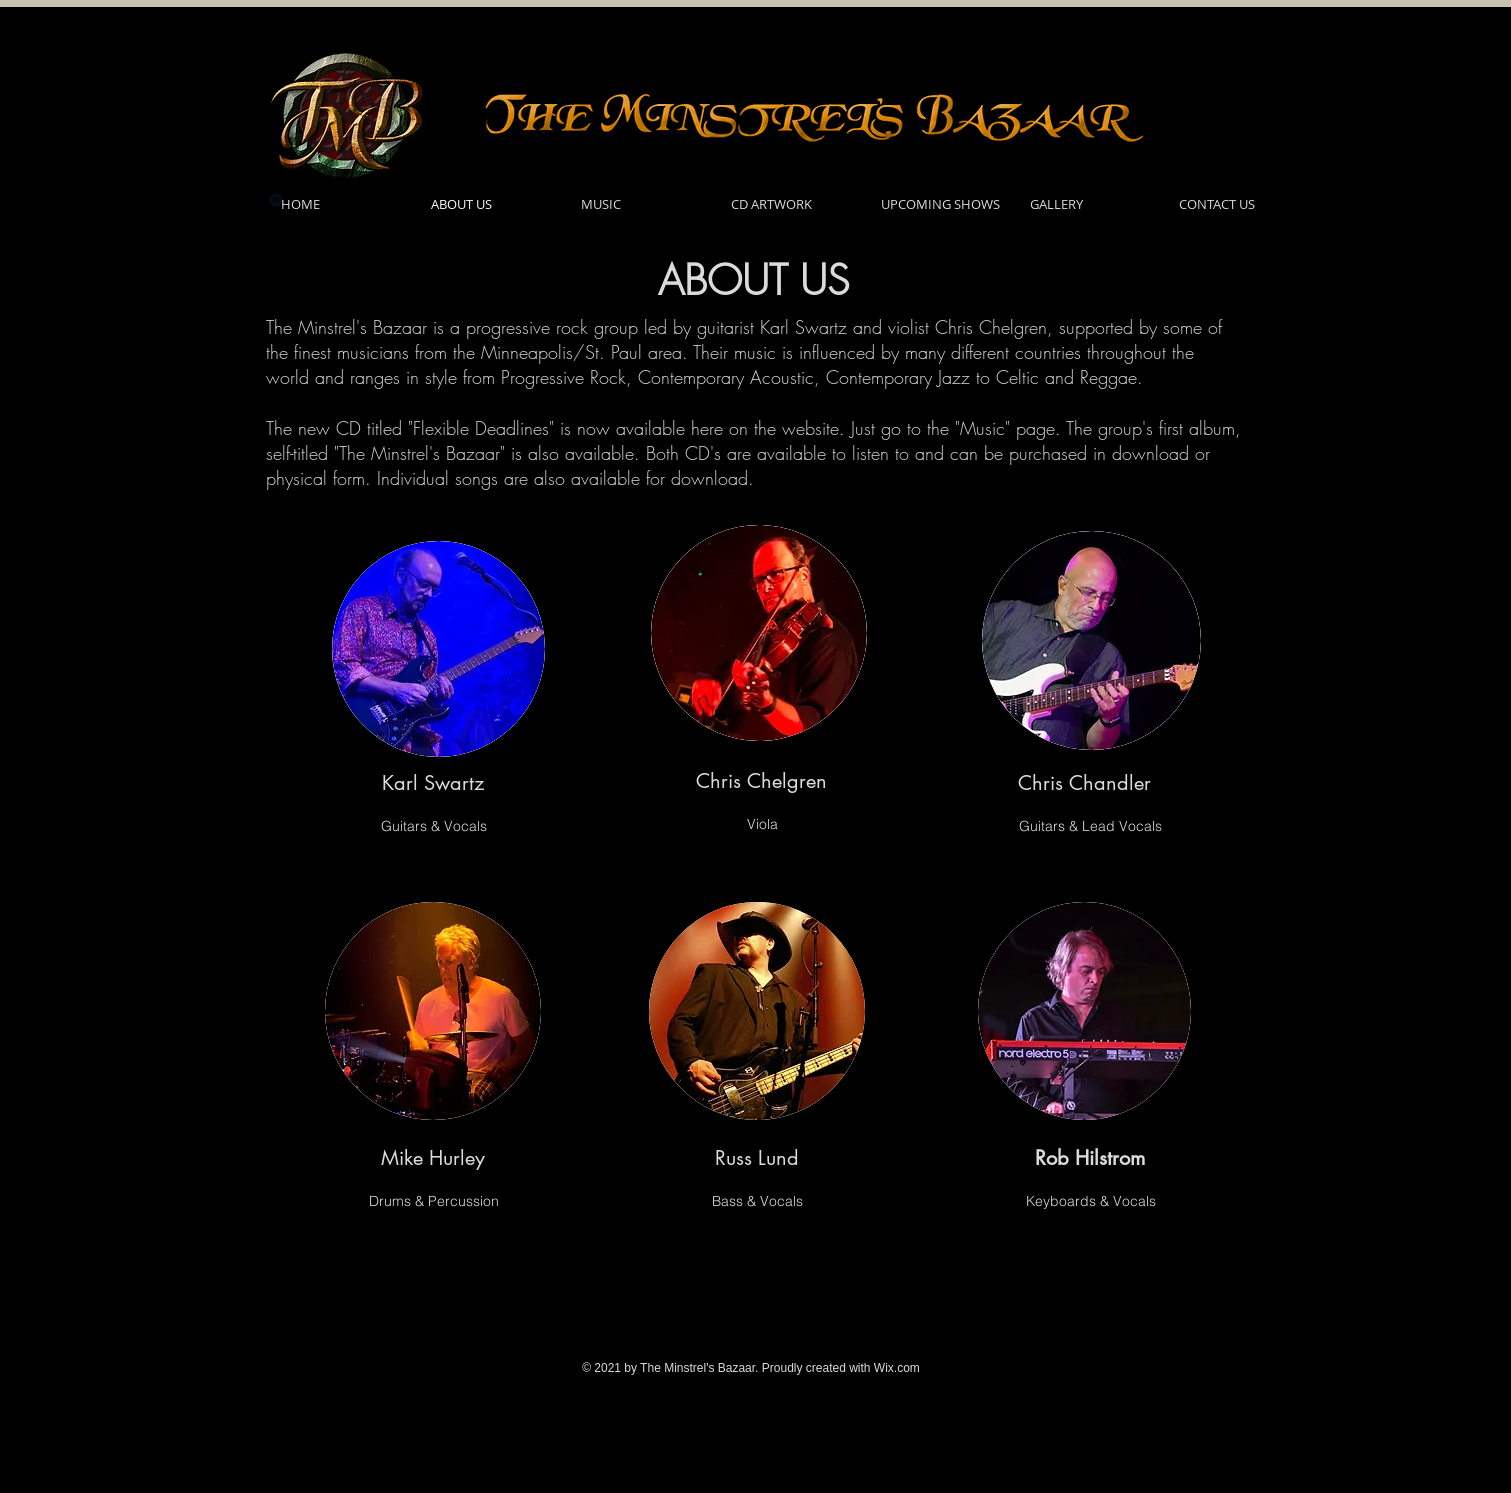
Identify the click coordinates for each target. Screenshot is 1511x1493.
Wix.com (897, 1368)
